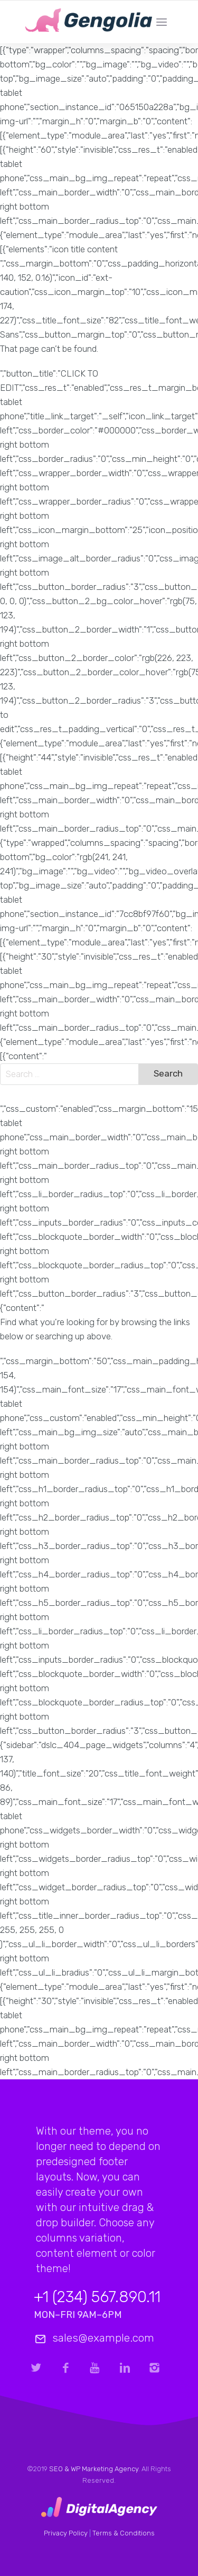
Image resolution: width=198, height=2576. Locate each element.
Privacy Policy (66, 2533)
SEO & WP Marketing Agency (93, 2469)
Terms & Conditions (123, 2533)
